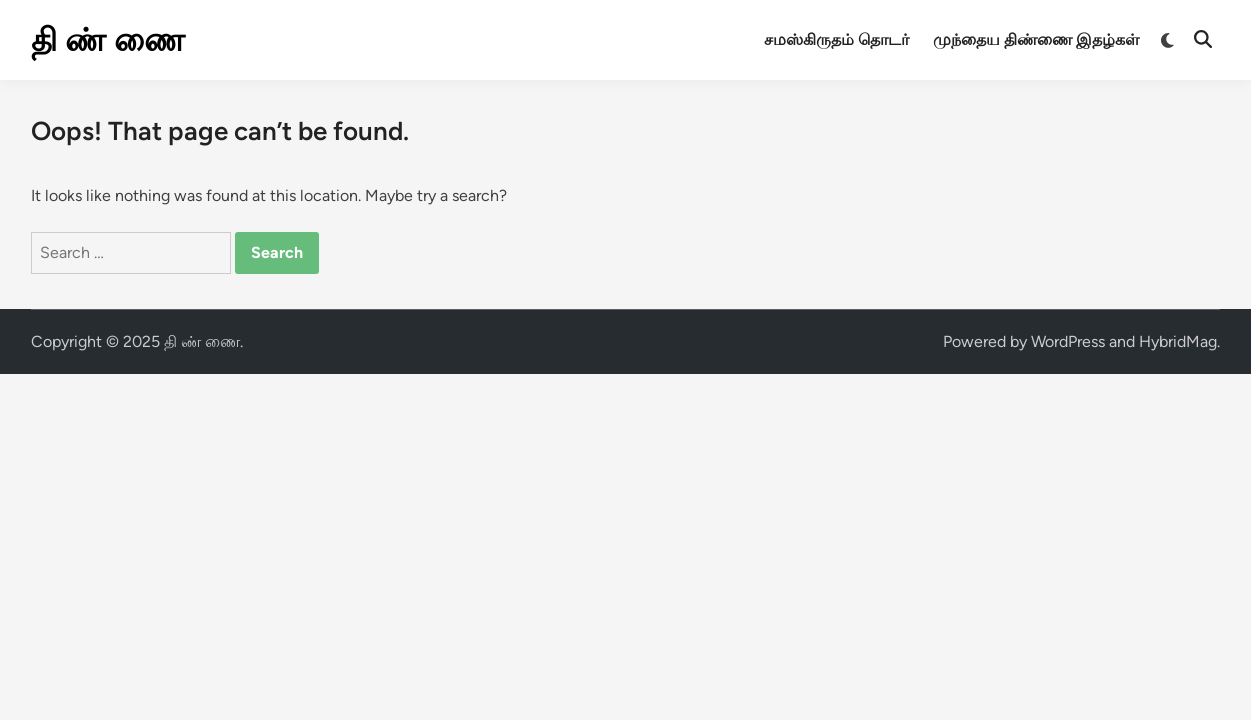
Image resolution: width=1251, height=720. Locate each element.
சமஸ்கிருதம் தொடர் (836, 39)
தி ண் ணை (108, 40)
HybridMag (1178, 341)
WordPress (1068, 341)
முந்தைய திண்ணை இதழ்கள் (1036, 39)
